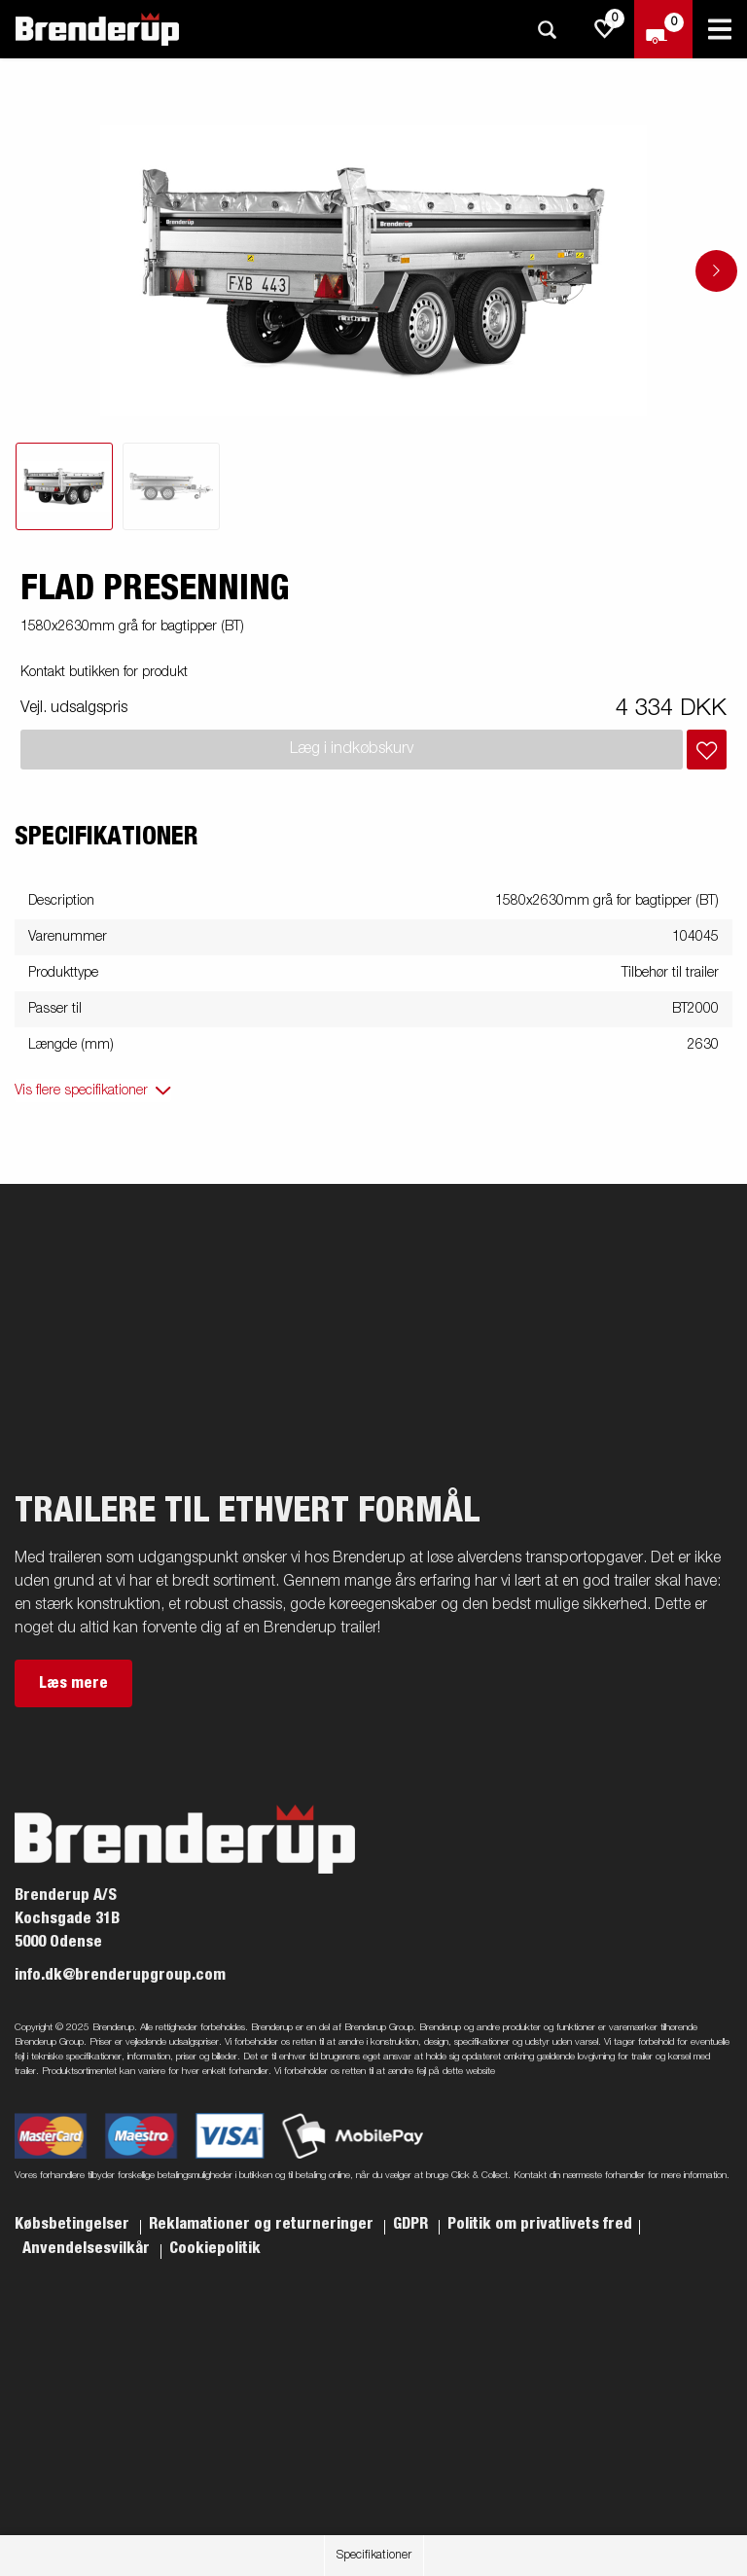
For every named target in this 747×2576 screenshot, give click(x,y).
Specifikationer (374, 2555)
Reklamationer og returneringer (263, 2224)
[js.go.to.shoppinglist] (605, 29)
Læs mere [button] (73, 1683)
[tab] (64, 486)
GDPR (412, 2224)
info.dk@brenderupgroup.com (120, 1975)
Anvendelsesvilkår (88, 2248)
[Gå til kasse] (663, 29)
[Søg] (546, 29)
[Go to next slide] (716, 271)
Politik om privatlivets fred (539, 2224)
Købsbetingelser (74, 2224)
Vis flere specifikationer (81, 1090)
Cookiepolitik (215, 2248)
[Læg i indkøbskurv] (707, 749)
